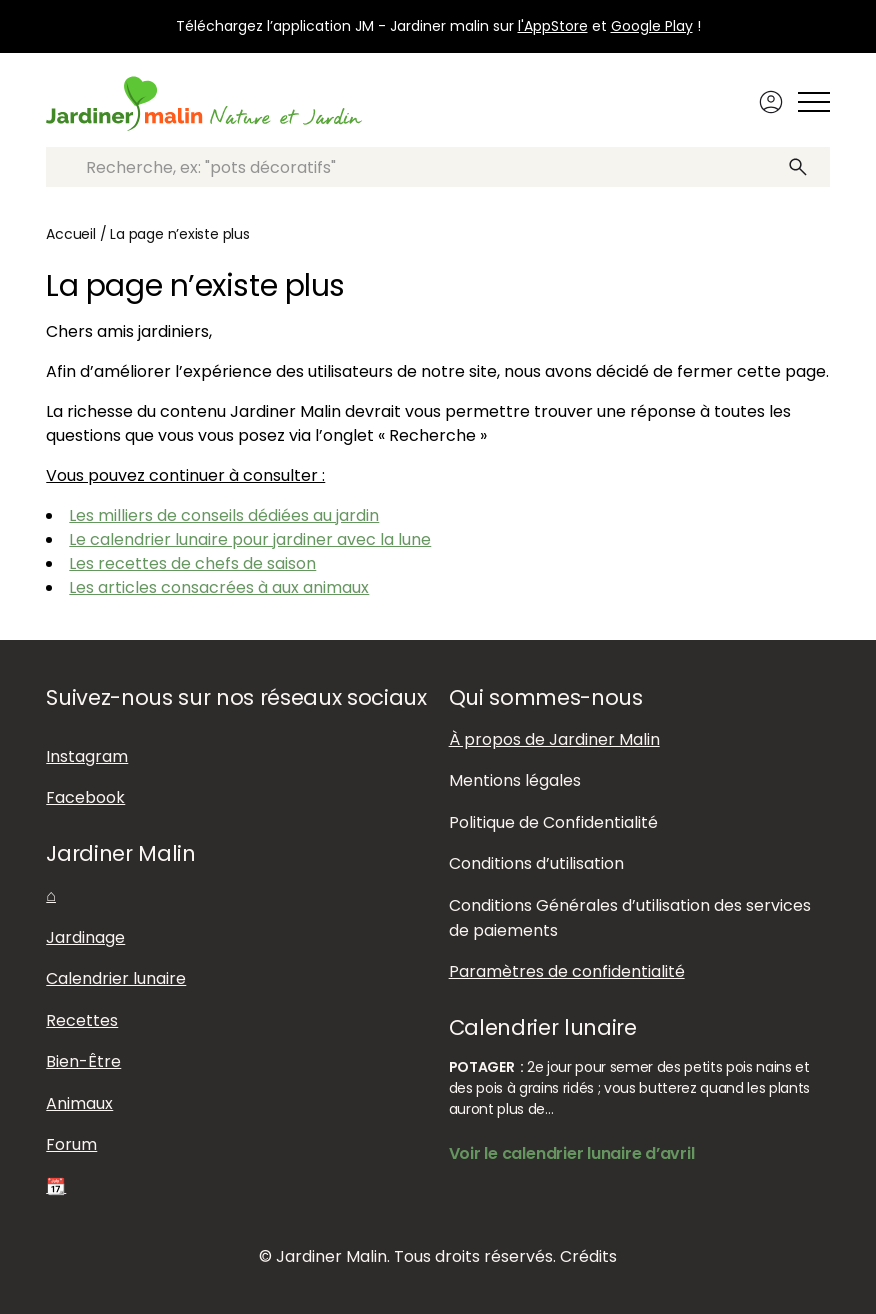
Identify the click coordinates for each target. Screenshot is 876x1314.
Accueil (71, 234)
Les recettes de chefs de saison (192, 563)
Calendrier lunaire (116, 978)
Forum (71, 1144)
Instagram (87, 756)
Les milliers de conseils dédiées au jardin (224, 515)
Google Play (652, 26)
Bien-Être (83, 1061)
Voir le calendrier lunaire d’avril (572, 1153)
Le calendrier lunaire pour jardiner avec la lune (250, 539)
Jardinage (85, 937)
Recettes (82, 1020)
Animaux (79, 1103)
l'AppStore (553, 26)
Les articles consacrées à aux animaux (219, 587)
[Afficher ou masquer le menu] (814, 102)
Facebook (85, 797)
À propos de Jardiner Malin (554, 739)
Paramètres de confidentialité (567, 971)
